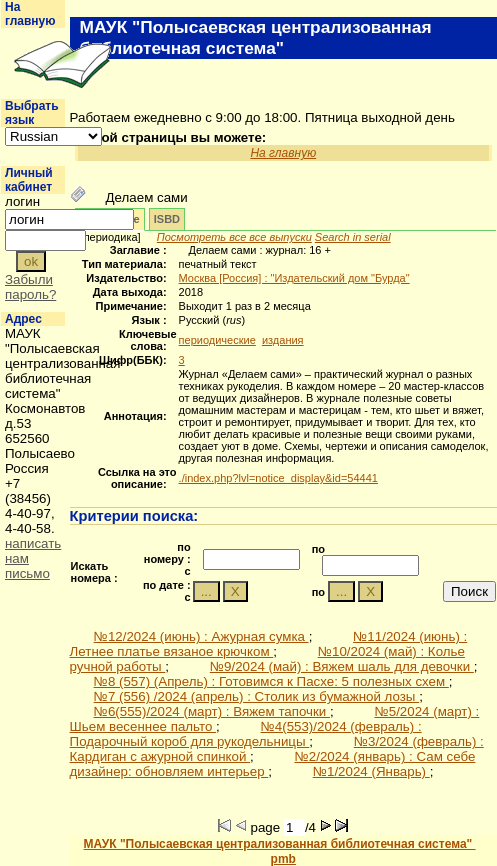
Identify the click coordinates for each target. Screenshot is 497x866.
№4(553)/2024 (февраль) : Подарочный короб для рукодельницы (246, 734)
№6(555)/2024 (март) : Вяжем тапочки (212, 711)
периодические (217, 340)
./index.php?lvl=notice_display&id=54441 (278, 478)
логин (22, 201)
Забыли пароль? (30, 287)
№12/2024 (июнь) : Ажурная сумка (201, 636)
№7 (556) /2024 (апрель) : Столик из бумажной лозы (257, 696)
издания (283, 340)
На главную (30, 14)
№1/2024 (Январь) (371, 771)
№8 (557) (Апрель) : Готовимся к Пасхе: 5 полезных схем (271, 681)
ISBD (167, 219)
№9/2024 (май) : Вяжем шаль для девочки (342, 666)
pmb (283, 859)
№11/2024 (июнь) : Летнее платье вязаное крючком (269, 644)
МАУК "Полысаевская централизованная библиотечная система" (280, 844)
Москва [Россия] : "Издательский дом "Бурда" (294, 278)
